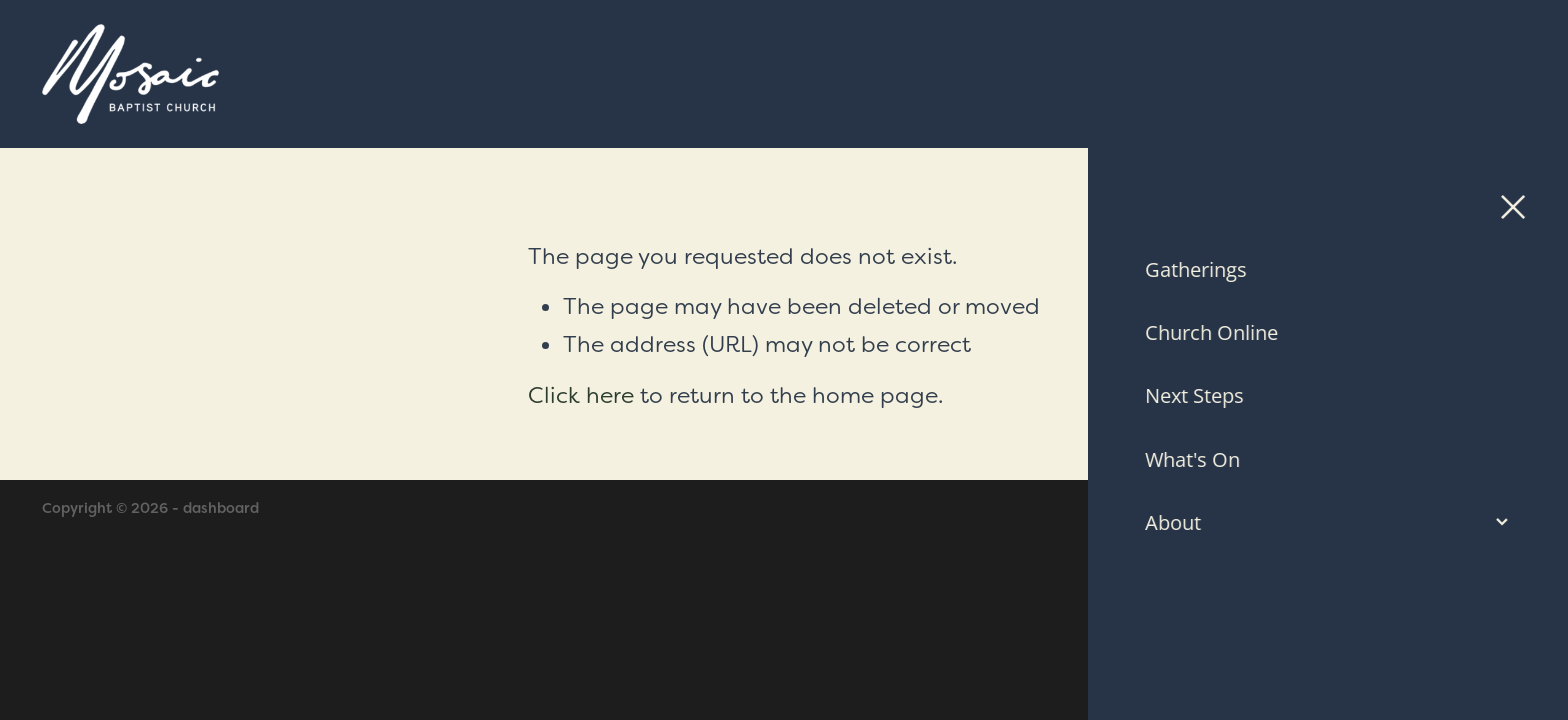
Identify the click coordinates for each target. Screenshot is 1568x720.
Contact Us (1382, 73)
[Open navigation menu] (1502, 74)
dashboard (221, 508)
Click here (581, 395)
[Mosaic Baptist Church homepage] (598, 74)
